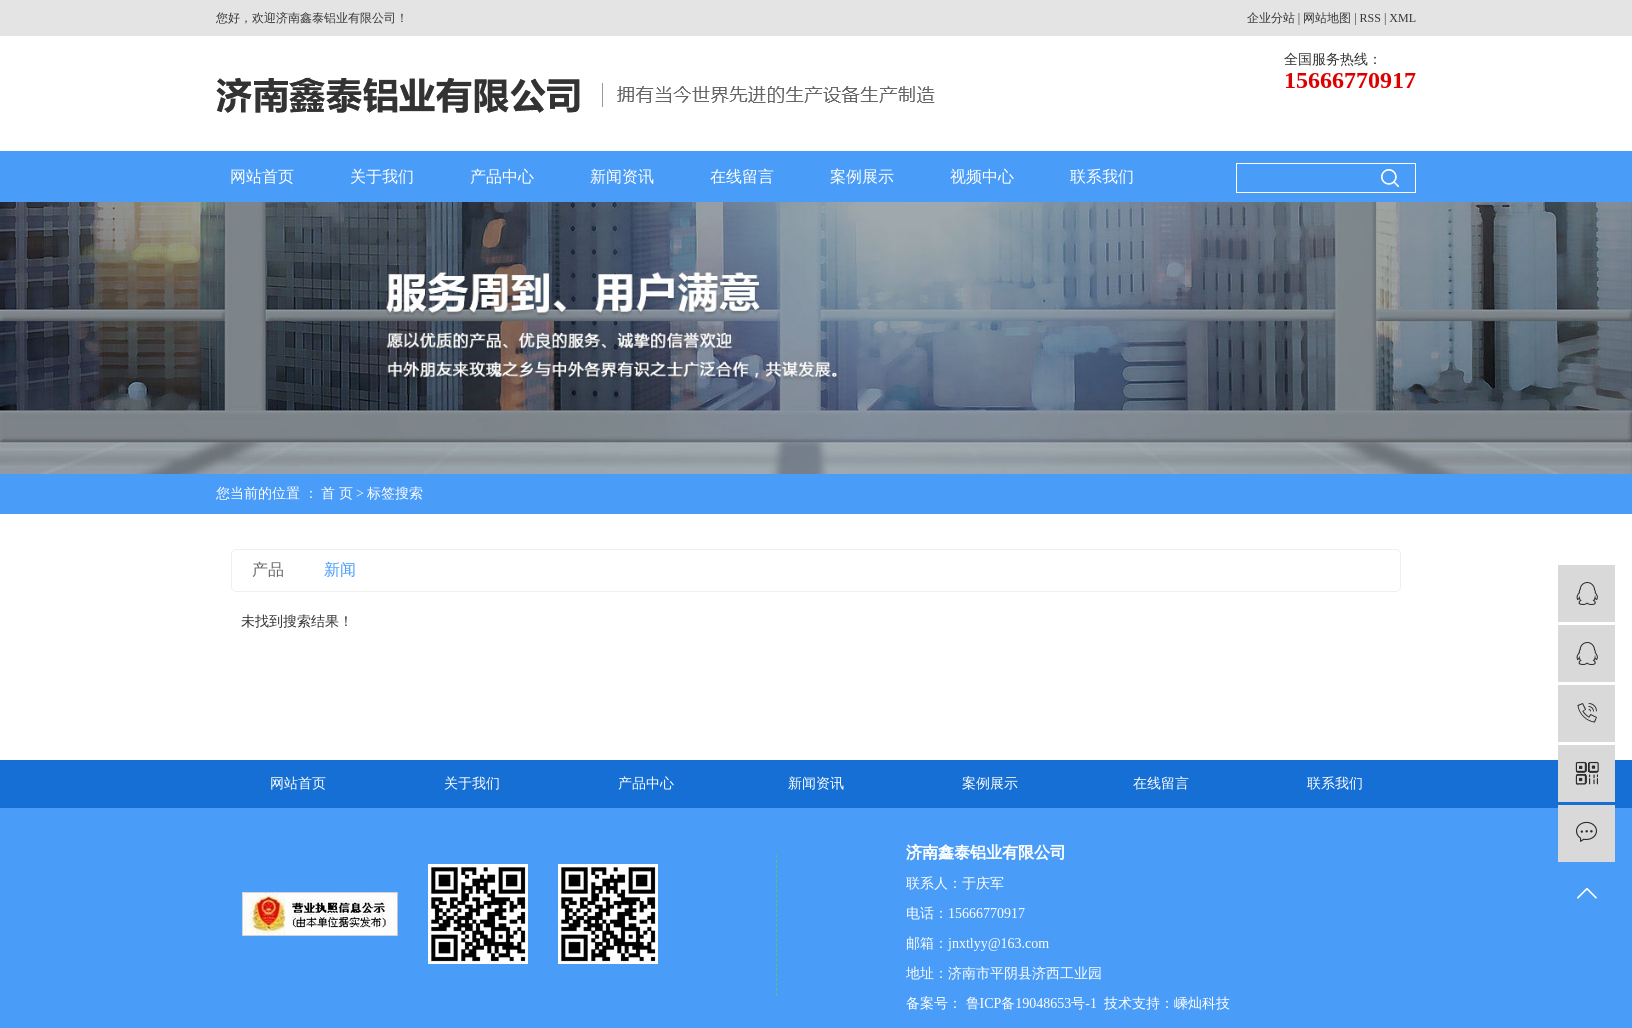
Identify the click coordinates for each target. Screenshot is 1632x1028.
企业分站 (1271, 18)
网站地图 (1327, 18)
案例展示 (862, 176)
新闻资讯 (622, 176)
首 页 (337, 493)
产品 (268, 569)
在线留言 (742, 176)
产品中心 (502, 176)
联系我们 (1102, 176)
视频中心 (982, 176)
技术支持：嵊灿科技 (1167, 1003)
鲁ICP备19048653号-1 (1029, 1003)
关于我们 (382, 176)
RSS (1370, 18)
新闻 (340, 569)
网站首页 (262, 176)
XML (1402, 18)
